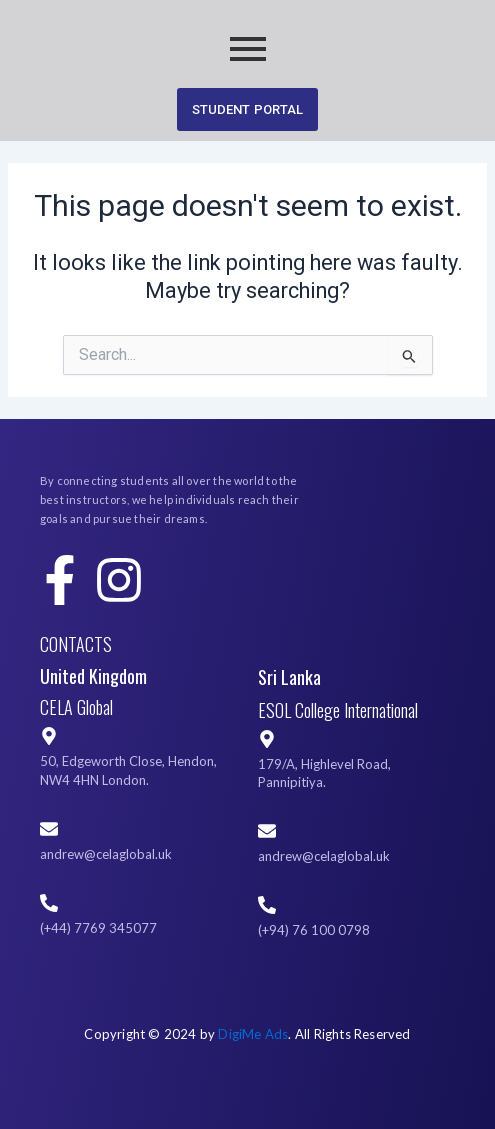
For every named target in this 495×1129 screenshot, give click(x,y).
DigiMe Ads (253, 1034)
